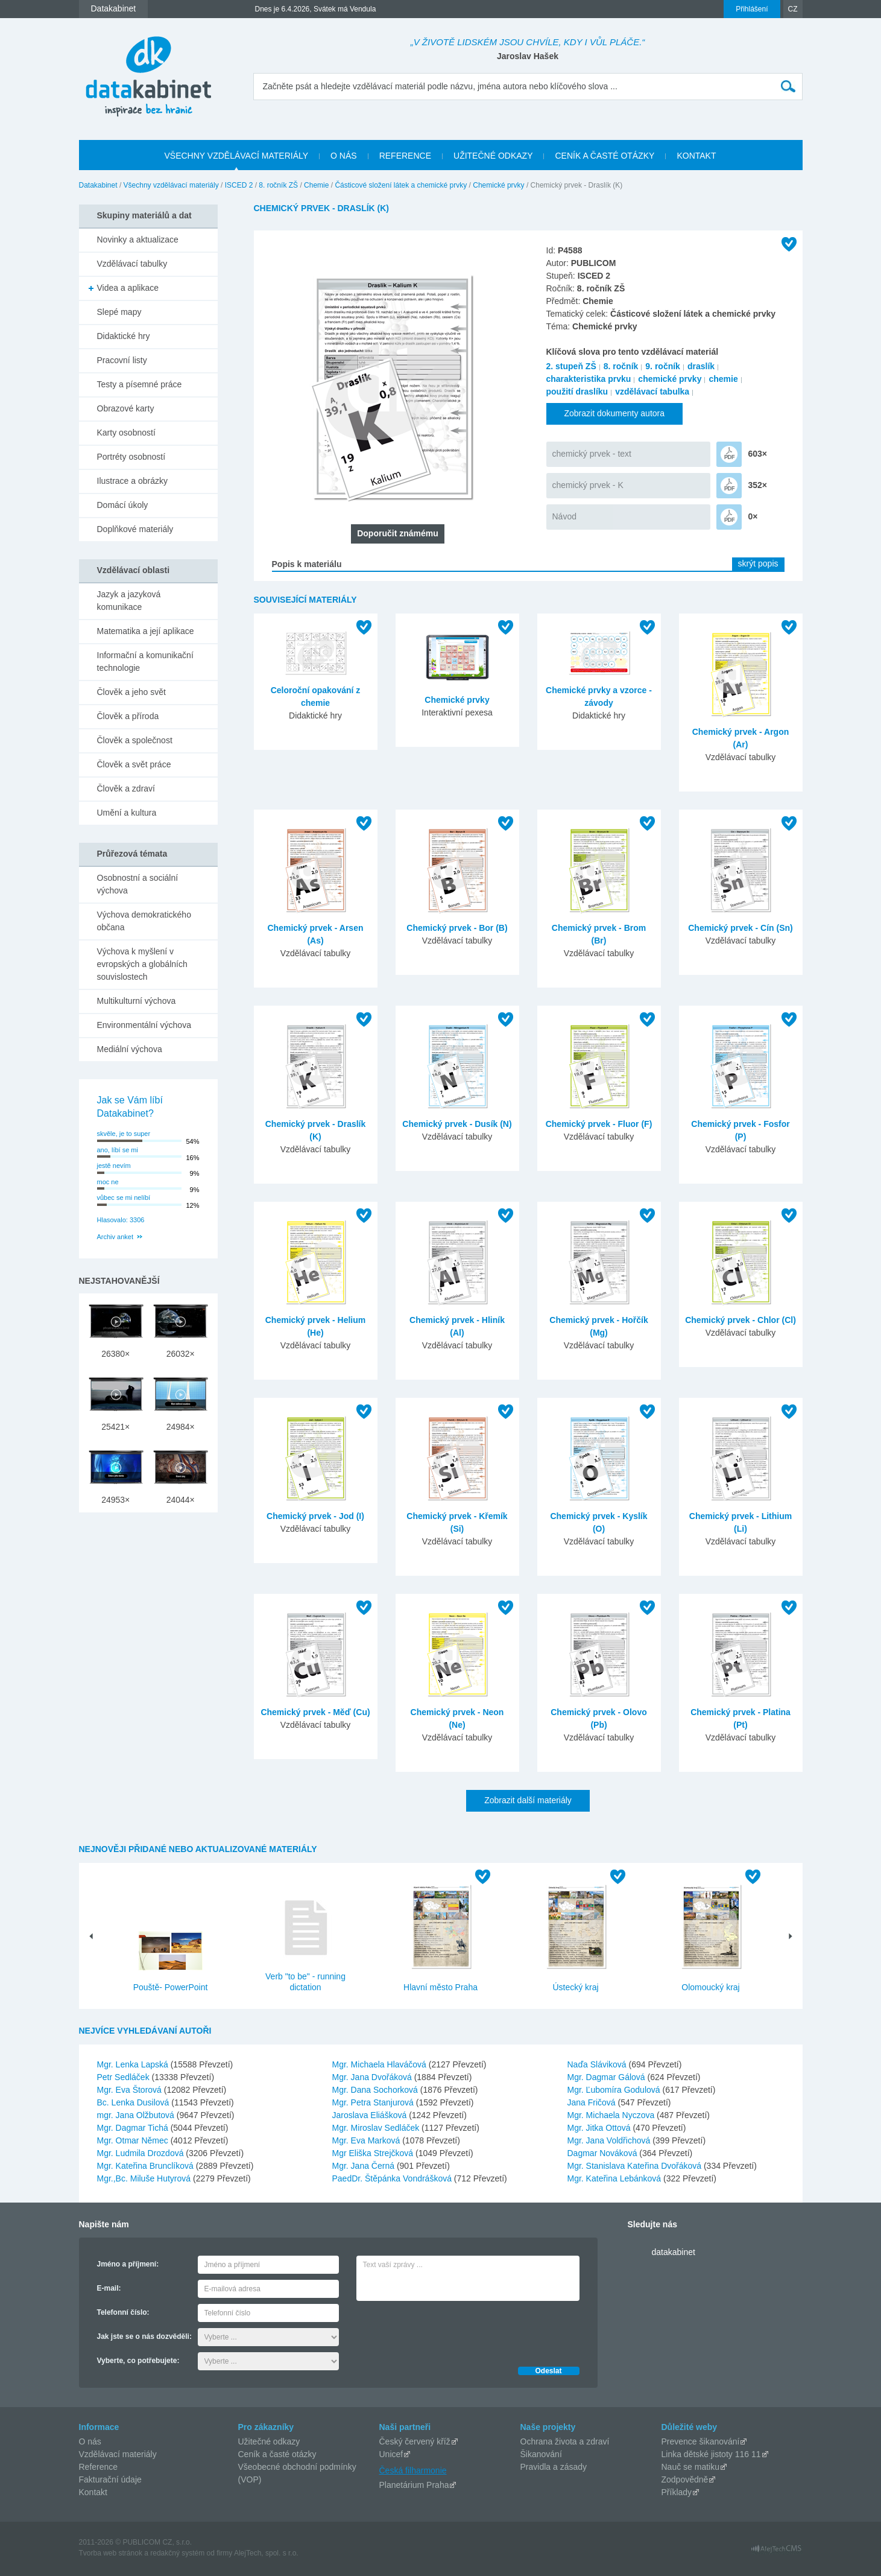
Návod (564, 516)
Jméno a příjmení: (128, 2264)
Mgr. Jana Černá (364, 2166)
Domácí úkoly (122, 505)
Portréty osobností (131, 457)
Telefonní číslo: (123, 2312)
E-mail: (109, 2288)
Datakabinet (98, 185)
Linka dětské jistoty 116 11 (711, 2454)
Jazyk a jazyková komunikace (129, 600)
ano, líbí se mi (117, 1149)
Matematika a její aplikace (145, 631)
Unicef (391, 2454)
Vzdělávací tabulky (132, 263)
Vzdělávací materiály (118, 2454)
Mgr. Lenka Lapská (134, 2064)
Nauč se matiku (690, 2467)
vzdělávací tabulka (652, 391)
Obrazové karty (125, 408)
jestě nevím (114, 1165)
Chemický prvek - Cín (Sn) (740, 928)
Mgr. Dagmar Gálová (607, 2077)
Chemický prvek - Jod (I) (315, 1516)
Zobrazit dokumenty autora (614, 413)
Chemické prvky (498, 185)
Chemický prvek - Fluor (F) (599, 1124)
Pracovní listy (122, 360)
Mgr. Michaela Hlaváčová (380, 2064)
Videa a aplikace (128, 288)
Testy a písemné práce (139, 384)
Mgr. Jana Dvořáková (373, 2077)
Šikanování (541, 2454)
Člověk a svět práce (134, 764)
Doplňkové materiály (135, 529)
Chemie (316, 185)
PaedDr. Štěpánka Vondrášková (393, 2178)
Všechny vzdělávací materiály (171, 185)
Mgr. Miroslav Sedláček (377, 2128)
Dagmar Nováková (603, 2153)
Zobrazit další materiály (528, 1800)
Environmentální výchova (144, 1025)
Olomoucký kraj (710, 1987)
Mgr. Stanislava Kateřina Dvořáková (635, 2166)
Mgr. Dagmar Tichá (134, 2128)
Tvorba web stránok (110, 2553)
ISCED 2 (239, 185)
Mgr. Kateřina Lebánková (615, 2178)
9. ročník (662, 366)
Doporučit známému (397, 533)
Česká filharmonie (413, 2470)
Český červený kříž (414, 2441)
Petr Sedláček (124, 2077)
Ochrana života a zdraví (565, 2441)
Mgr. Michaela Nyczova (612, 2115)
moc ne (108, 1181)
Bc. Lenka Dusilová (134, 2102)
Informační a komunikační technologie (145, 661)
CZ (793, 9)
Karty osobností (126, 432)
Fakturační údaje (110, 2479)
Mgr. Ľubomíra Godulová (615, 2090)
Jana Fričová (592, 2102)
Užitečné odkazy (269, 2441)
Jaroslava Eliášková (370, 2115)
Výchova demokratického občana (144, 921)
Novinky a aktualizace (137, 239)
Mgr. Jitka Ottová (600, 2128)
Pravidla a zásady (553, 2467)
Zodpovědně (685, 2479)
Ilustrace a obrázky (132, 481)
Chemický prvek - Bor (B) (456, 928)
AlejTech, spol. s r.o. (266, 2553)
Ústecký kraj (575, 1987)
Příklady (677, 2492)
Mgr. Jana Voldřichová (610, 2140)
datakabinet (673, 2252)
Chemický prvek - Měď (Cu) (315, 1712)
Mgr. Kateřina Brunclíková (146, 2166)
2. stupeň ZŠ (571, 366)
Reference (98, 2467)
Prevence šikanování (701, 2441)
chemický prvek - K (588, 485)
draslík (701, 366)
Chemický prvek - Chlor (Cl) (740, 1320)
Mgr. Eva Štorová (130, 2090)
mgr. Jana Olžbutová (137, 2115)
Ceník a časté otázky (277, 2454)
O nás (90, 2441)
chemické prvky (669, 379)
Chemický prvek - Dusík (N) (456, 1124)
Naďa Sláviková (598, 2064)
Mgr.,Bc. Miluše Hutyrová (145, 2178)
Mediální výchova (129, 1049)
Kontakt (93, 2492)
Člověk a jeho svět (131, 692)
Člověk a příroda (128, 716)
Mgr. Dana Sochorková (376, 2090)
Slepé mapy (119, 312)
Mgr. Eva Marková (367, 2140)
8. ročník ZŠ (278, 185)
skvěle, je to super (124, 1133)
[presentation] (448, 2330)
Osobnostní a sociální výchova (137, 884)
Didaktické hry (123, 336)
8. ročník (621, 366)
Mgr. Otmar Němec (134, 2140)
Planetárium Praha (414, 2485)
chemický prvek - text (591, 453)
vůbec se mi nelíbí (124, 1197)
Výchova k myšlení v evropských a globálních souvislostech (142, 964)
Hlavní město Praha (440, 1987)
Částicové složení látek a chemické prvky (401, 185)
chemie (723, 379)
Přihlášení (752, 9)
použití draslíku (577, 391)
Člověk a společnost (134, 740)
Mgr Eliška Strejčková (373, 2153)
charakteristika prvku (588, 379)
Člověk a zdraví (126, 788)
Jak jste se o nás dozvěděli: (144, 2336)
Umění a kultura (127, 812)
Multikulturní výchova (136, 1001)
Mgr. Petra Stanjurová (374, 2102)
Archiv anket (115, 1236)
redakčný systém (177, 2553)
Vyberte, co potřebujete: (138, 2360)
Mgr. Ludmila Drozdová (141, 2153)
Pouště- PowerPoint (170, 1987)
